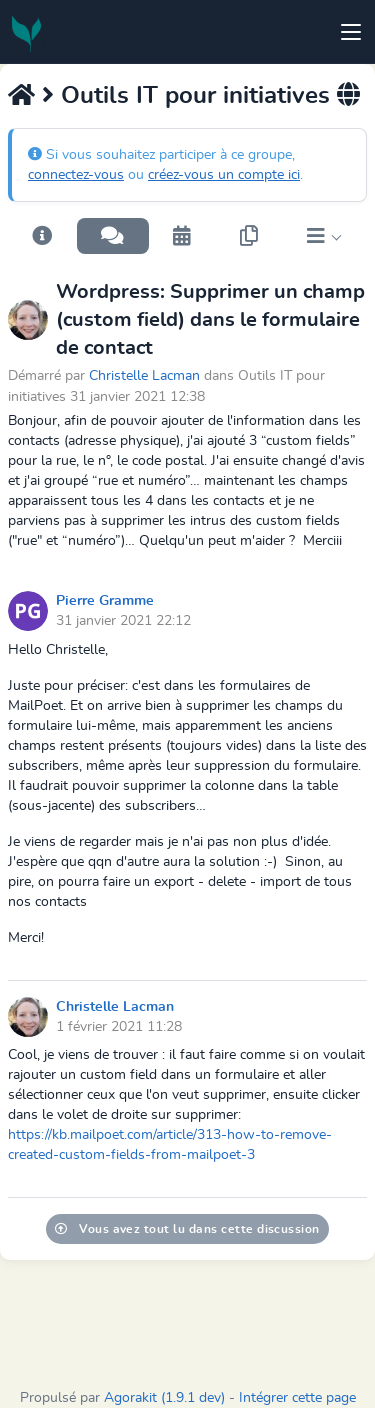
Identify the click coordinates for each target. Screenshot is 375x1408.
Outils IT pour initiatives (195, 96)
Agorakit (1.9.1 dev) (164, 1398)
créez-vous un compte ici (224, 175)
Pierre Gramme (105, 601)
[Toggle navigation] (351, 32)
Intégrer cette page (297, 1398)
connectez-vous (76, 175)
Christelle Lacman (144, 375)
